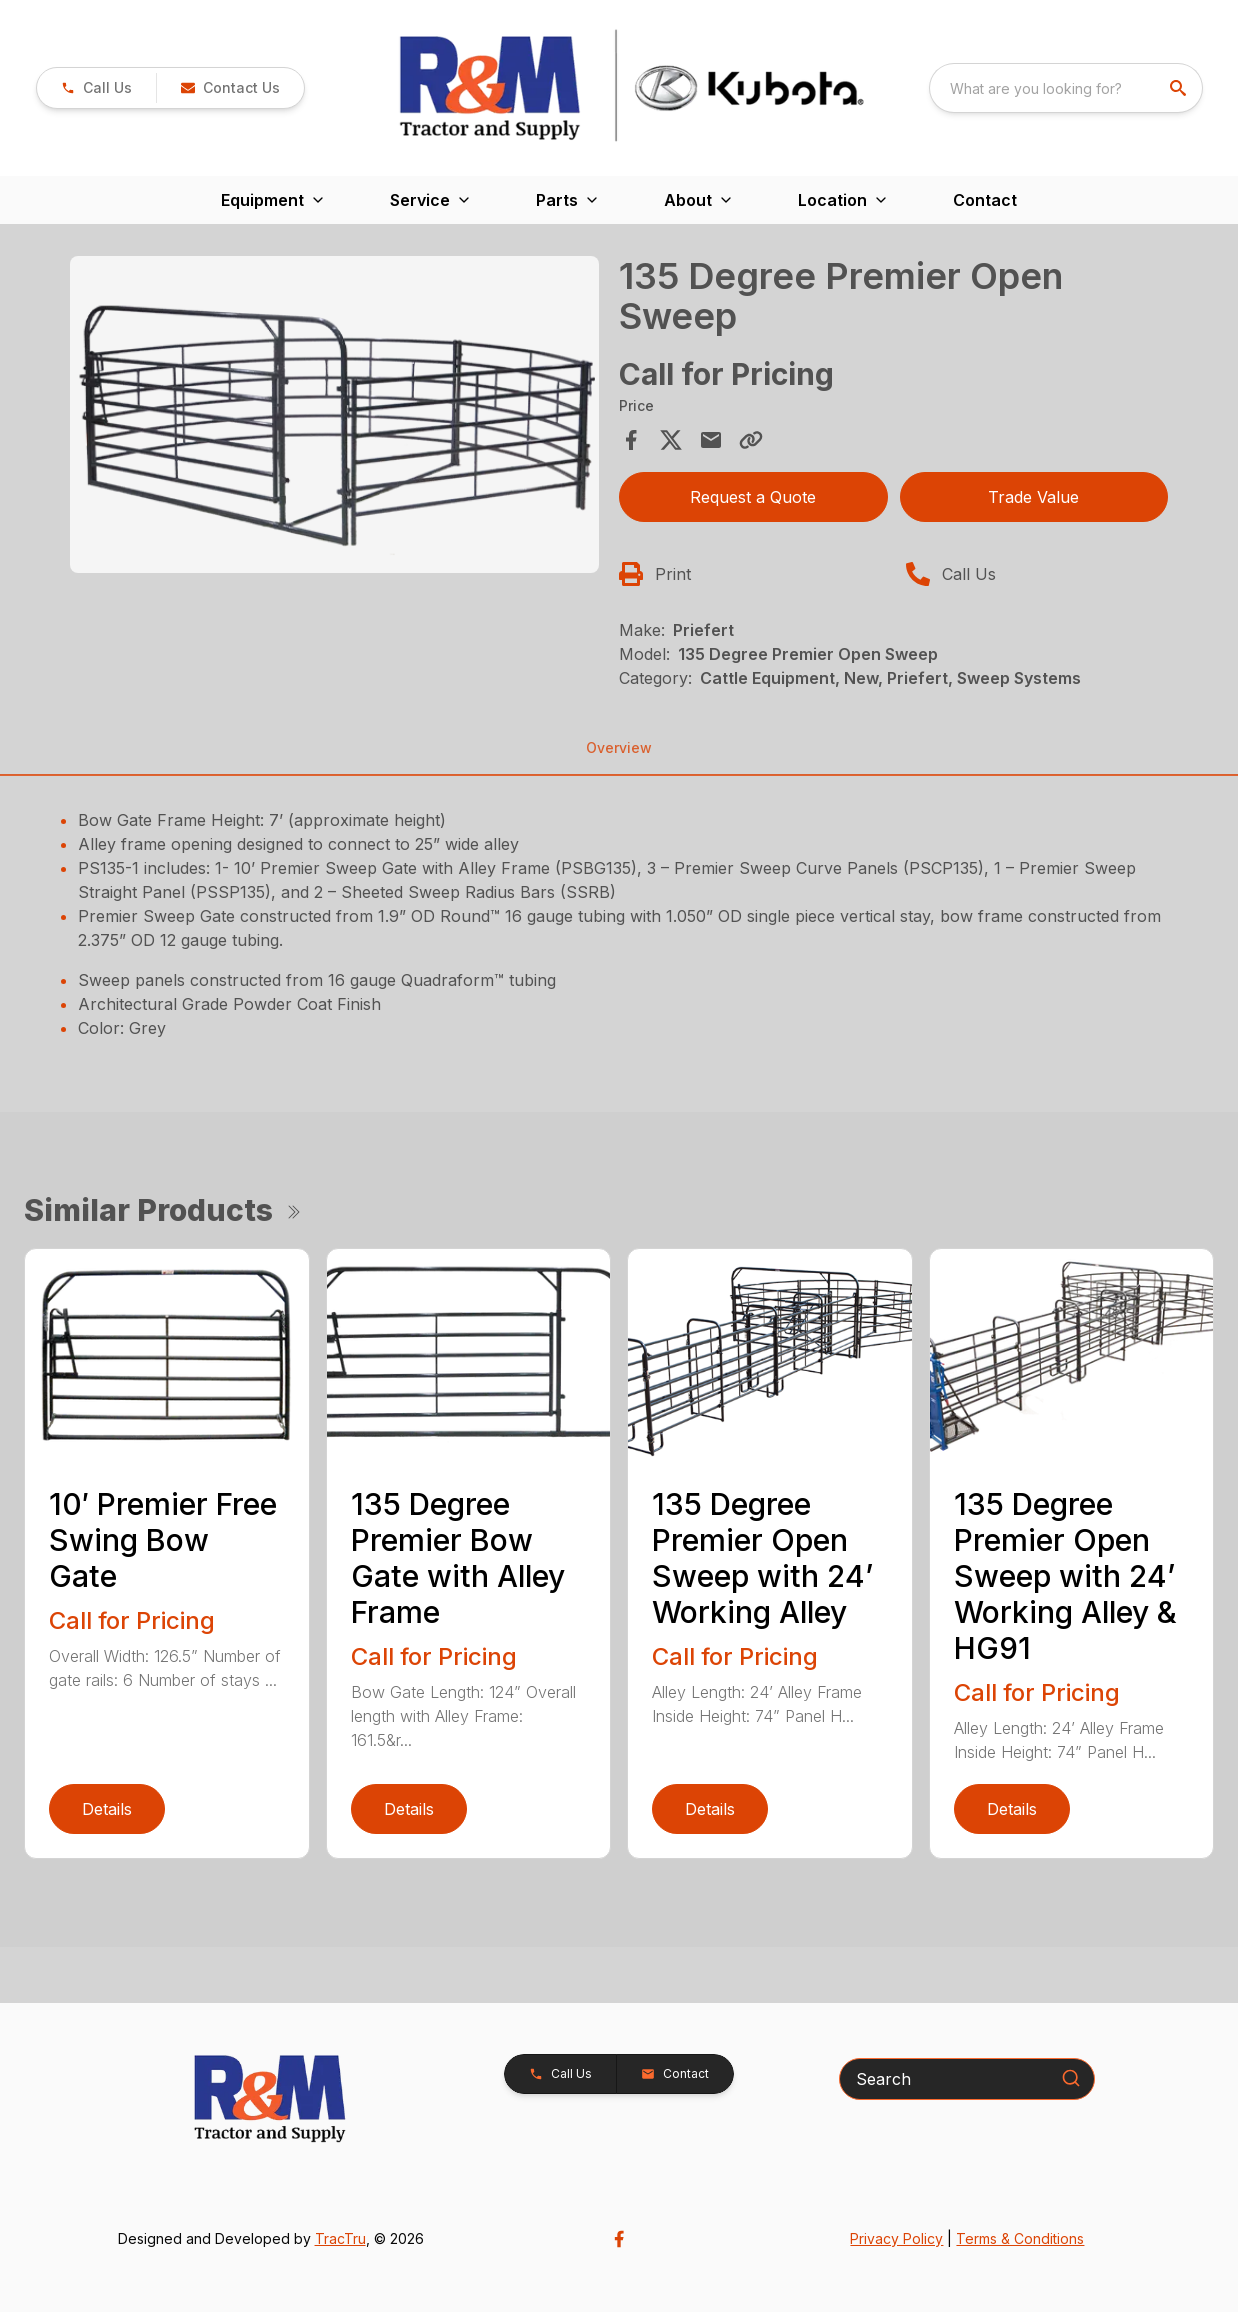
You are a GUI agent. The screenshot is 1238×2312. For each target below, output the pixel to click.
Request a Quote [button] (753, 497)
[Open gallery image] (334, 414)
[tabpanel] (334, 417)
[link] (96, 88)
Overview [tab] (619, 747)
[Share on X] (671, 440)
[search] (1180, 88)
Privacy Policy (896, 2238)
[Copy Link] (751, 440)
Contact (985, 200)
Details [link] (107, 1809)
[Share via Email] (711, 440)
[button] (230, 88)
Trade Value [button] (1033, 497)
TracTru (340, 2238)
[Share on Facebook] (631, 440)
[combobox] (1066, 88)
